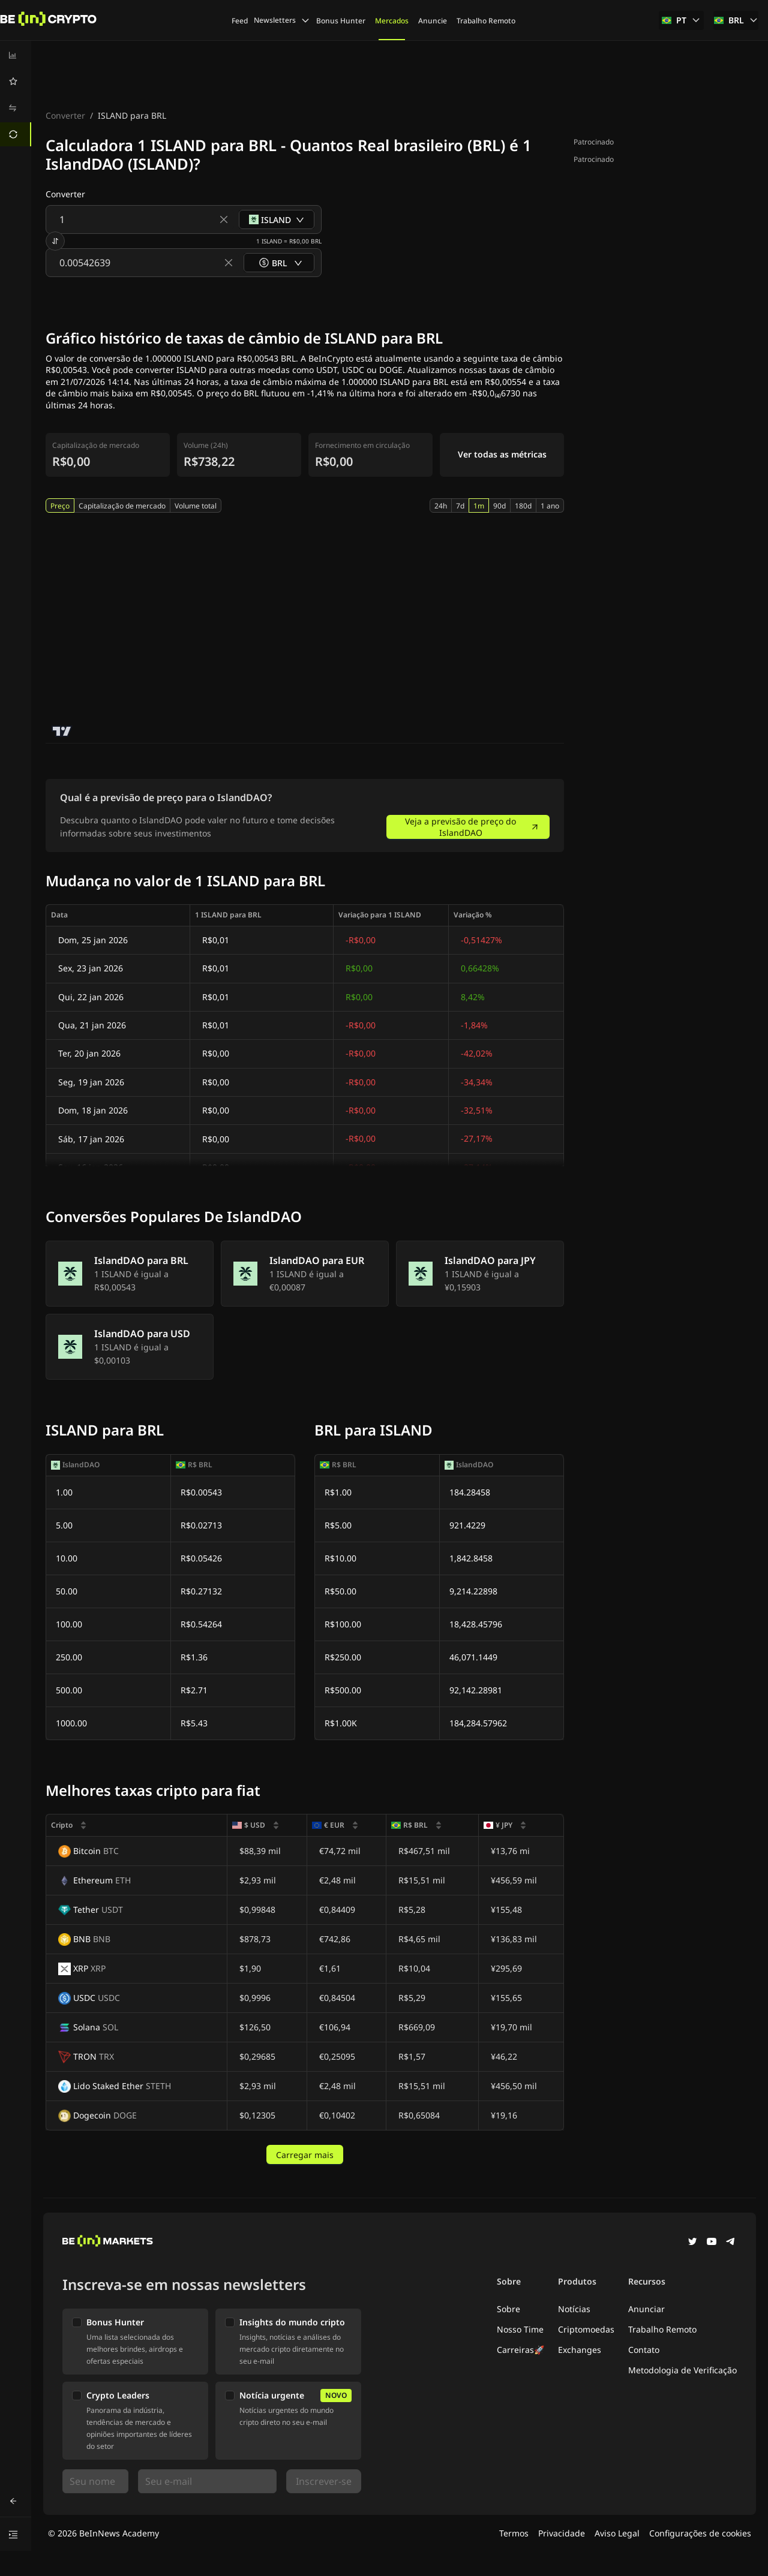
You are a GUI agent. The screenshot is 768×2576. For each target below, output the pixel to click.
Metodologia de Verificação (682, 2370)
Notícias (574, 2309)
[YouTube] (712, 2242)
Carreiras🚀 (520, 2349)
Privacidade (561, 2533)
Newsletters (282, 20)
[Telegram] (731, 2242)
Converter (65, 115)
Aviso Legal (617, 2533)
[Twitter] (692, 2242)
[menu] (15, 95)
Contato (643, 2349)
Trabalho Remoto (662, 2329)
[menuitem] (15, 55)
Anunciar (646, 2309)
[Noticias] (48, 20)
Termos (514, 2533)
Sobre (508, 2309)
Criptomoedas (586, 2329)
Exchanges (579, 2349)
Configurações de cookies (700, 2533)
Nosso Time (520, 2329)
